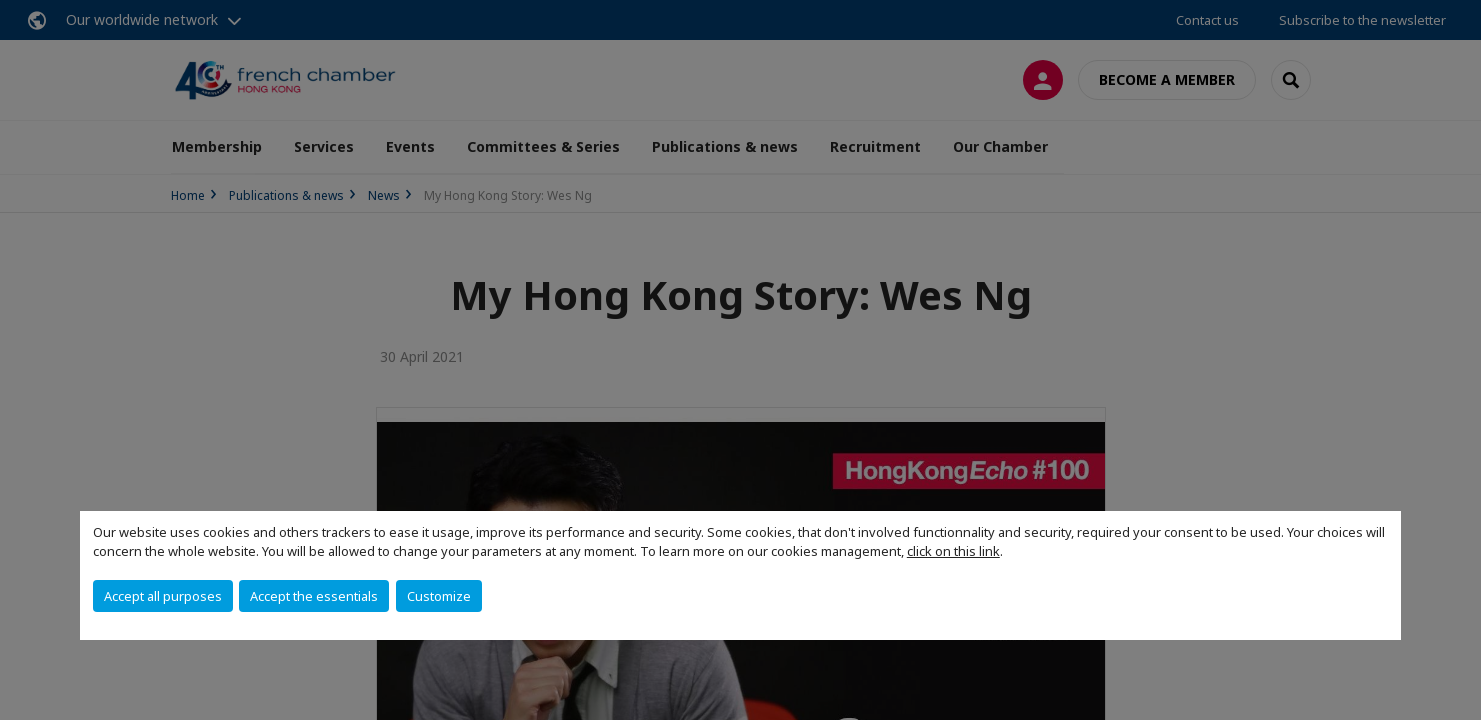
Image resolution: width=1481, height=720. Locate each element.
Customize (439, 596)
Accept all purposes (163, 596)
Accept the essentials (314, 596)
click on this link (953, 551)
